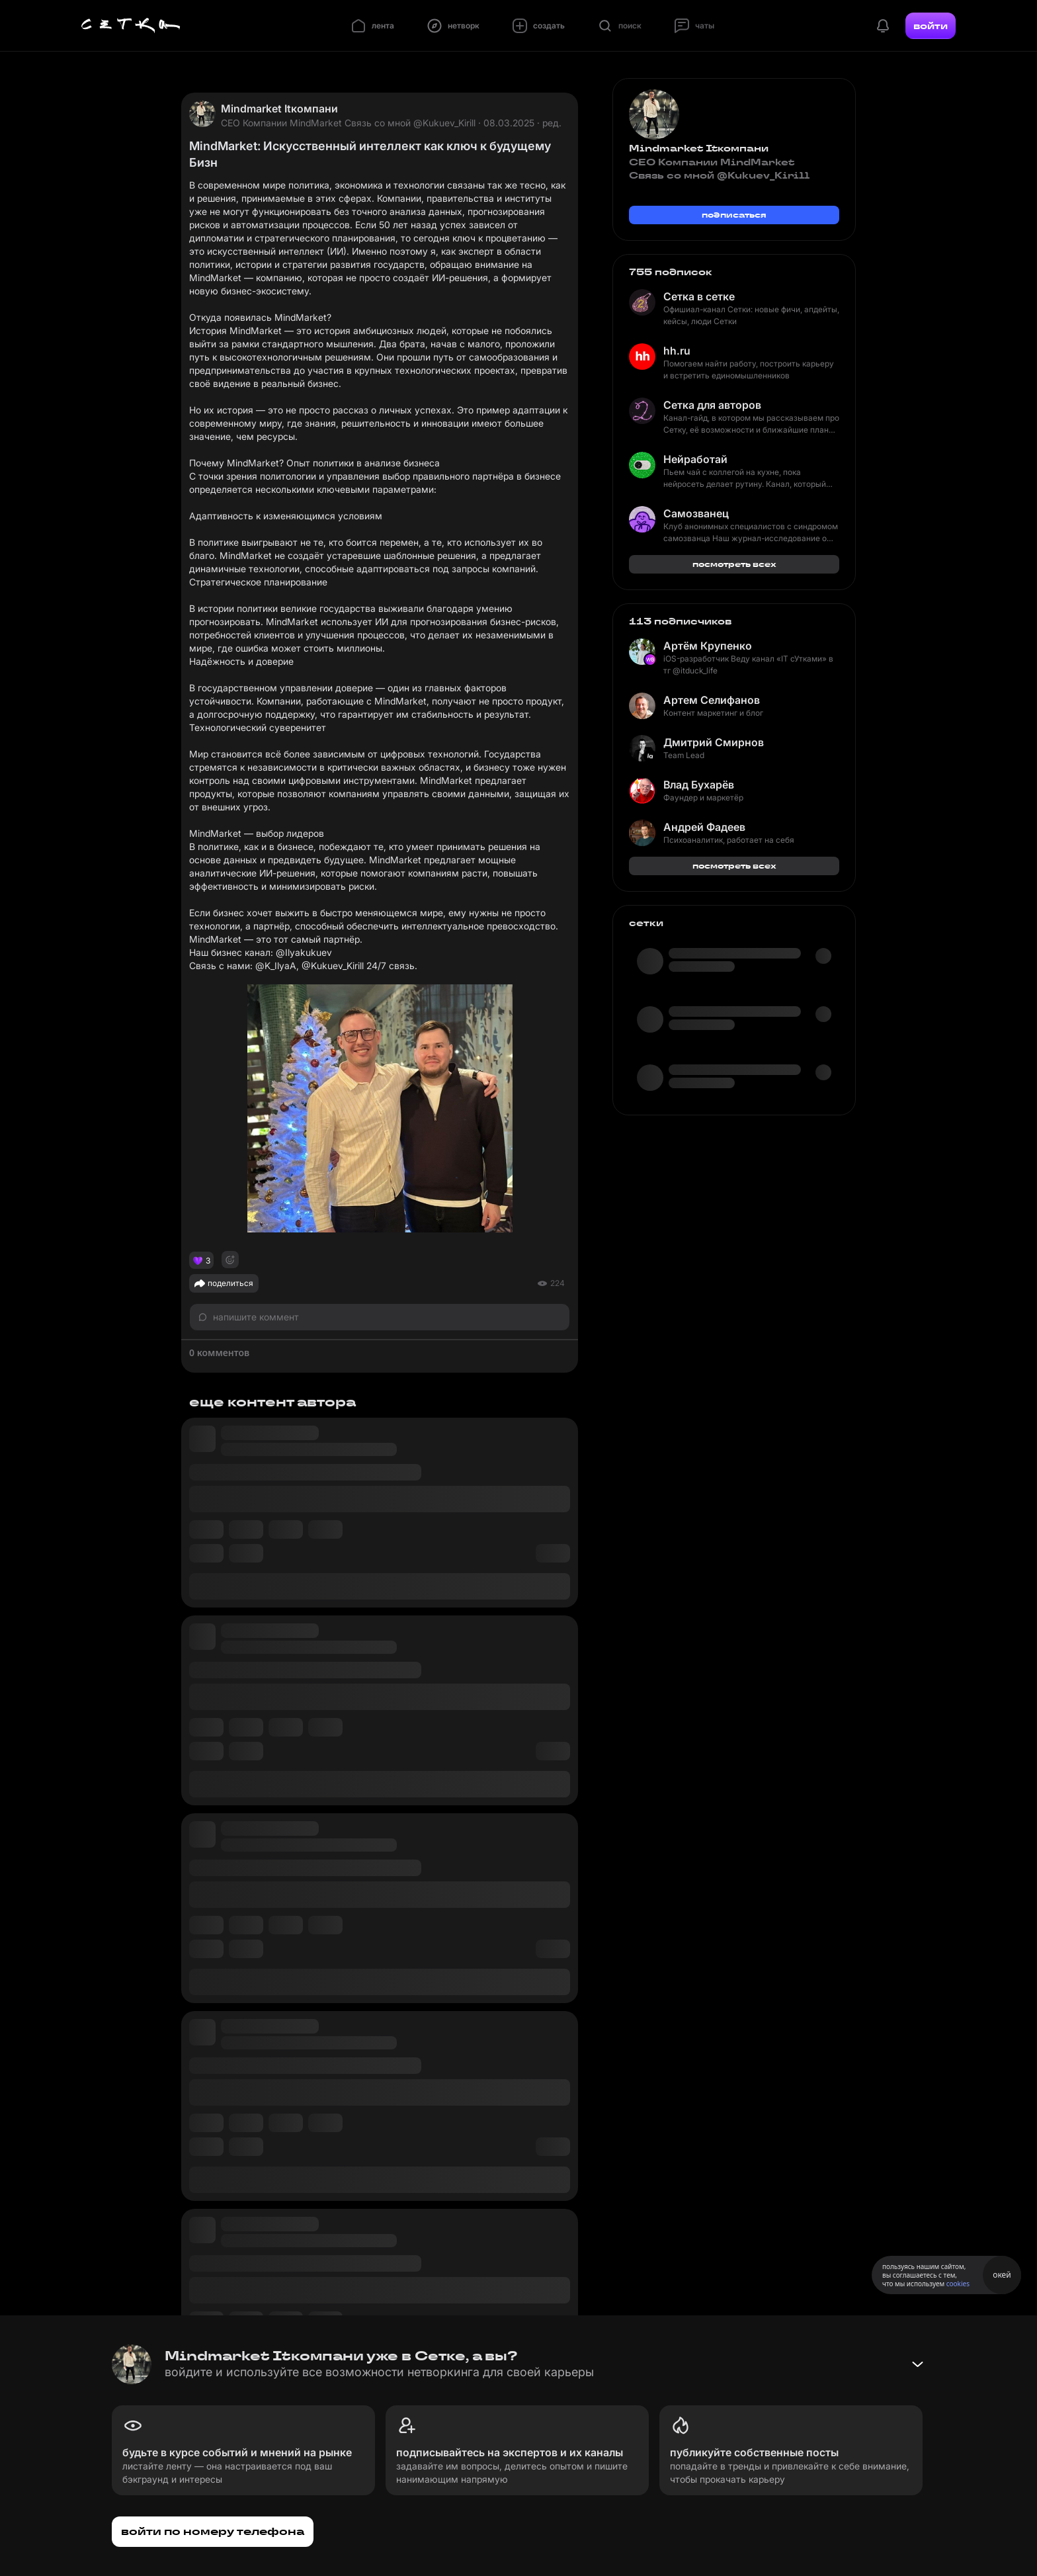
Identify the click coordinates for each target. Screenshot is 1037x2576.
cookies (958, 2283)
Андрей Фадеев (704, 827)
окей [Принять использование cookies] (1002, 2274)
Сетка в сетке (699, 296)
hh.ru (676, 350)
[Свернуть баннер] (917, 2364)
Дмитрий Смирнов (713, 742)
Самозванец (696, 513)
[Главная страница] (131, 26)
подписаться (734, 214)
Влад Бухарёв (698, 784)
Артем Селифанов (711, 700)
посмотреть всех (734, 564)
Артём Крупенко (707, 645)
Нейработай (695, 459)
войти (930, 25)
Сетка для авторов (712, 404)
